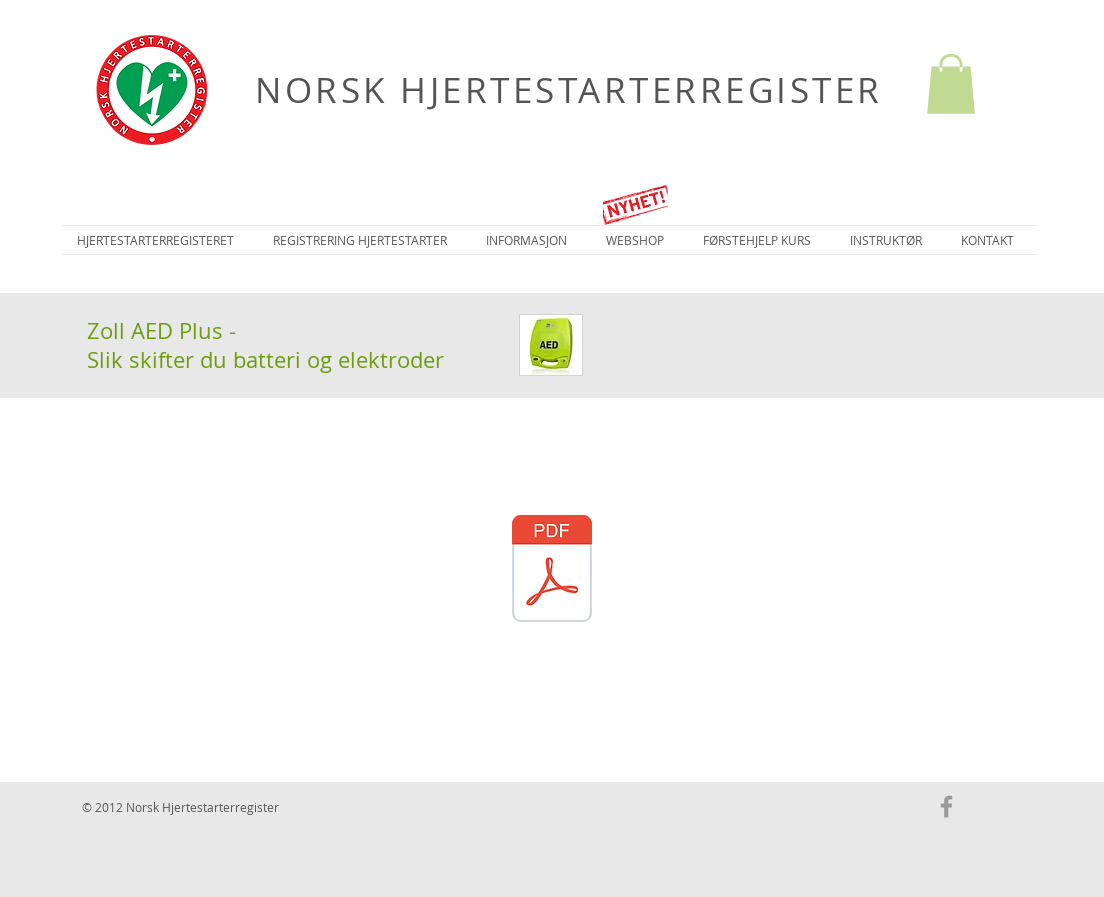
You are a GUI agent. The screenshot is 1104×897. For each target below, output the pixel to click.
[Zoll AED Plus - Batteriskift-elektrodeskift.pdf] (552, 571)
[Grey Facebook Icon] (946, 806)
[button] (951, 84)
